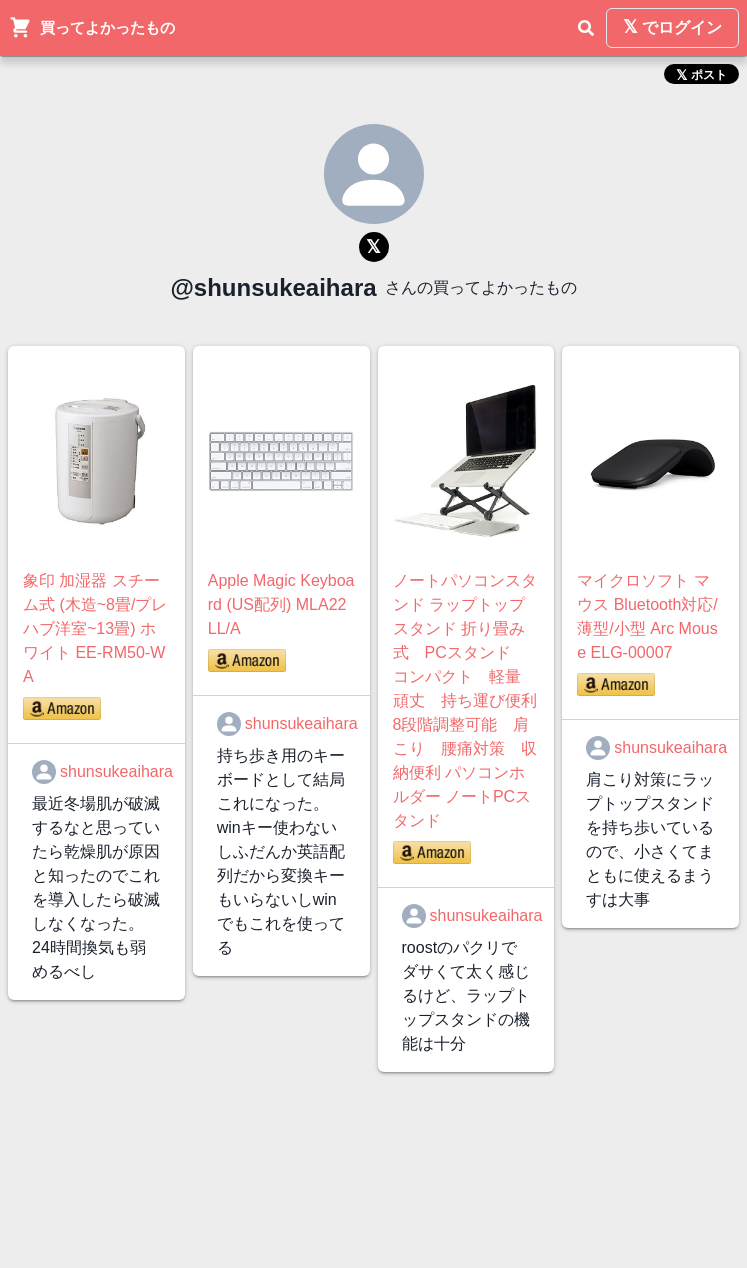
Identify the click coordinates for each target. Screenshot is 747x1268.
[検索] (586, 28)
